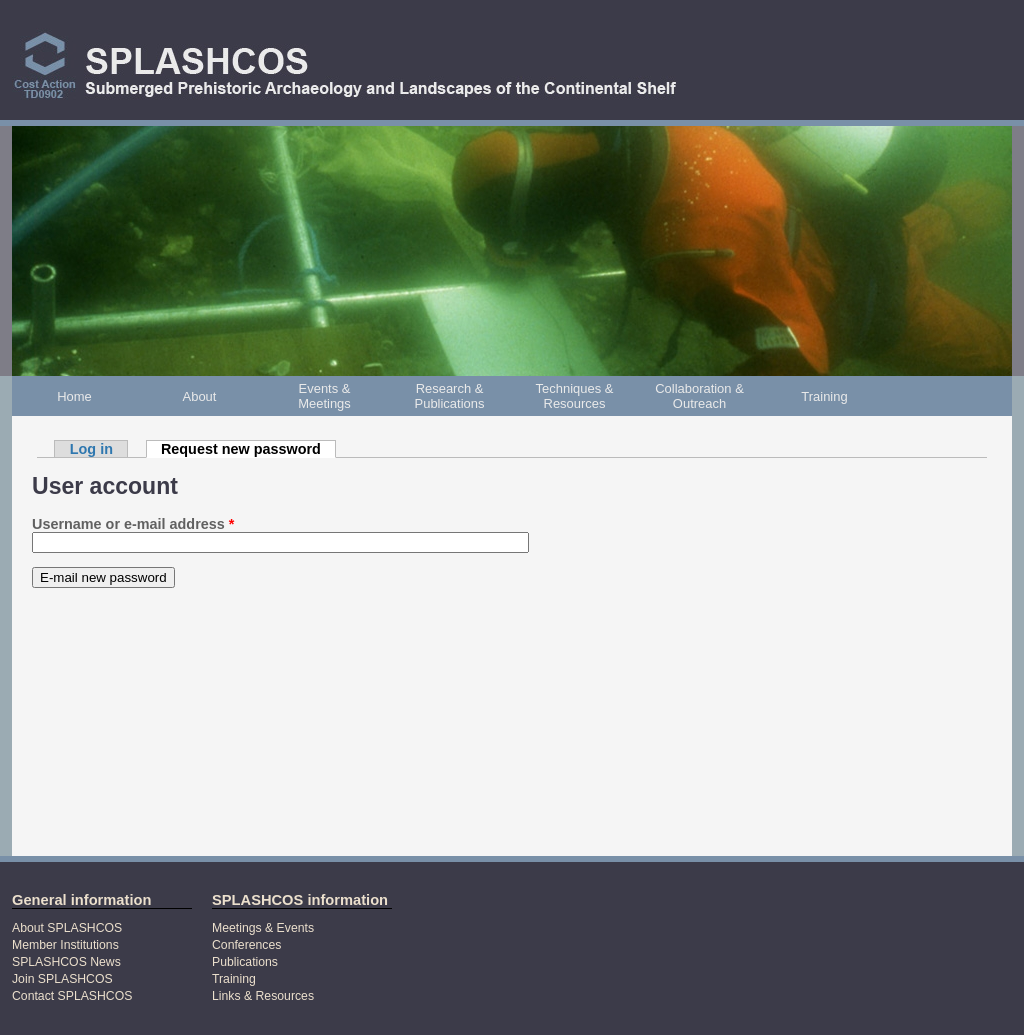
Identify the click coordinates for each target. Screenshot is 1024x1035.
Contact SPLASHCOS (72, 996)
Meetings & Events (263, 928)
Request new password (248, 449)
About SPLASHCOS (67, 928)
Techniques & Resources (575, 396)
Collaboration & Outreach (699, 396)
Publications (245, 962)
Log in (91, 449)
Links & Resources (263, 996)
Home (74, 396)
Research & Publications (450, 396)
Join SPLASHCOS (62, 979)
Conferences (246, 945)
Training (824, 396)
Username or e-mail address (133, 524)
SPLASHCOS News (66, 962)
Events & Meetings (324, 396)
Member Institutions (65, 945)
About (200, 396)
